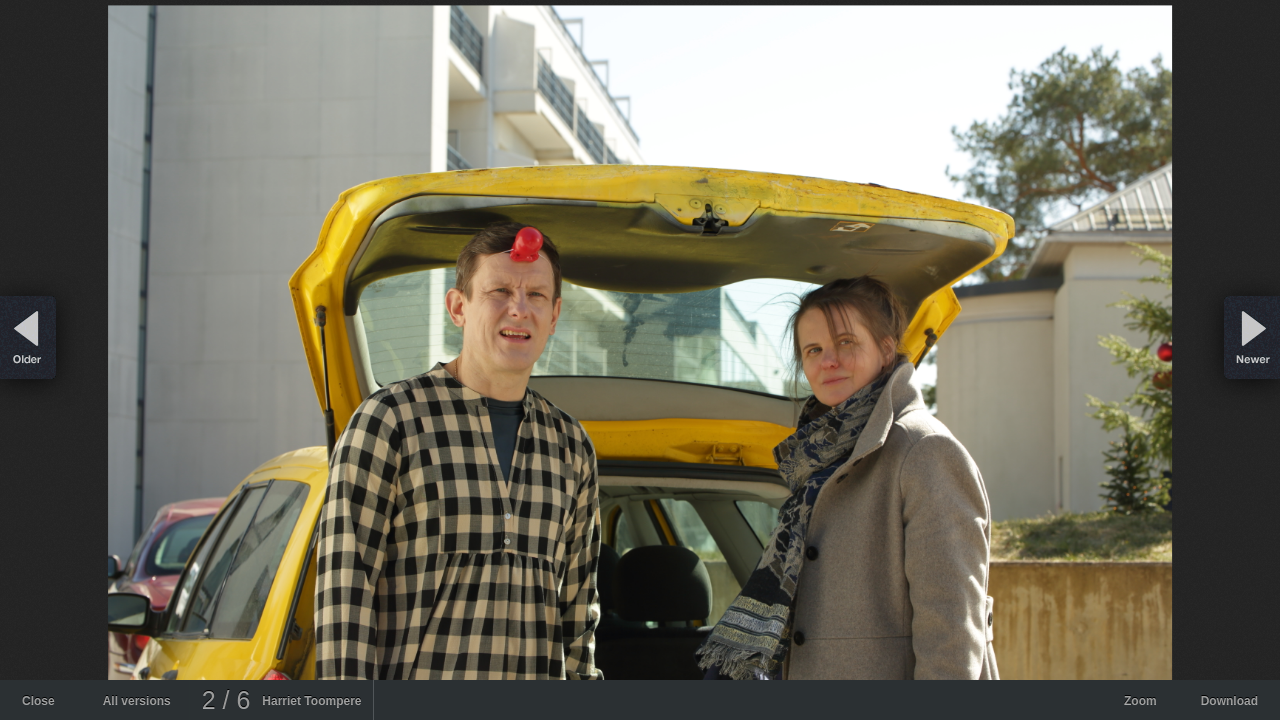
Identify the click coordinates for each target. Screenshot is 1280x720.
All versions (137, 701)
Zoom (1140, 701)
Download (1229, 701)
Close (38, 701)
